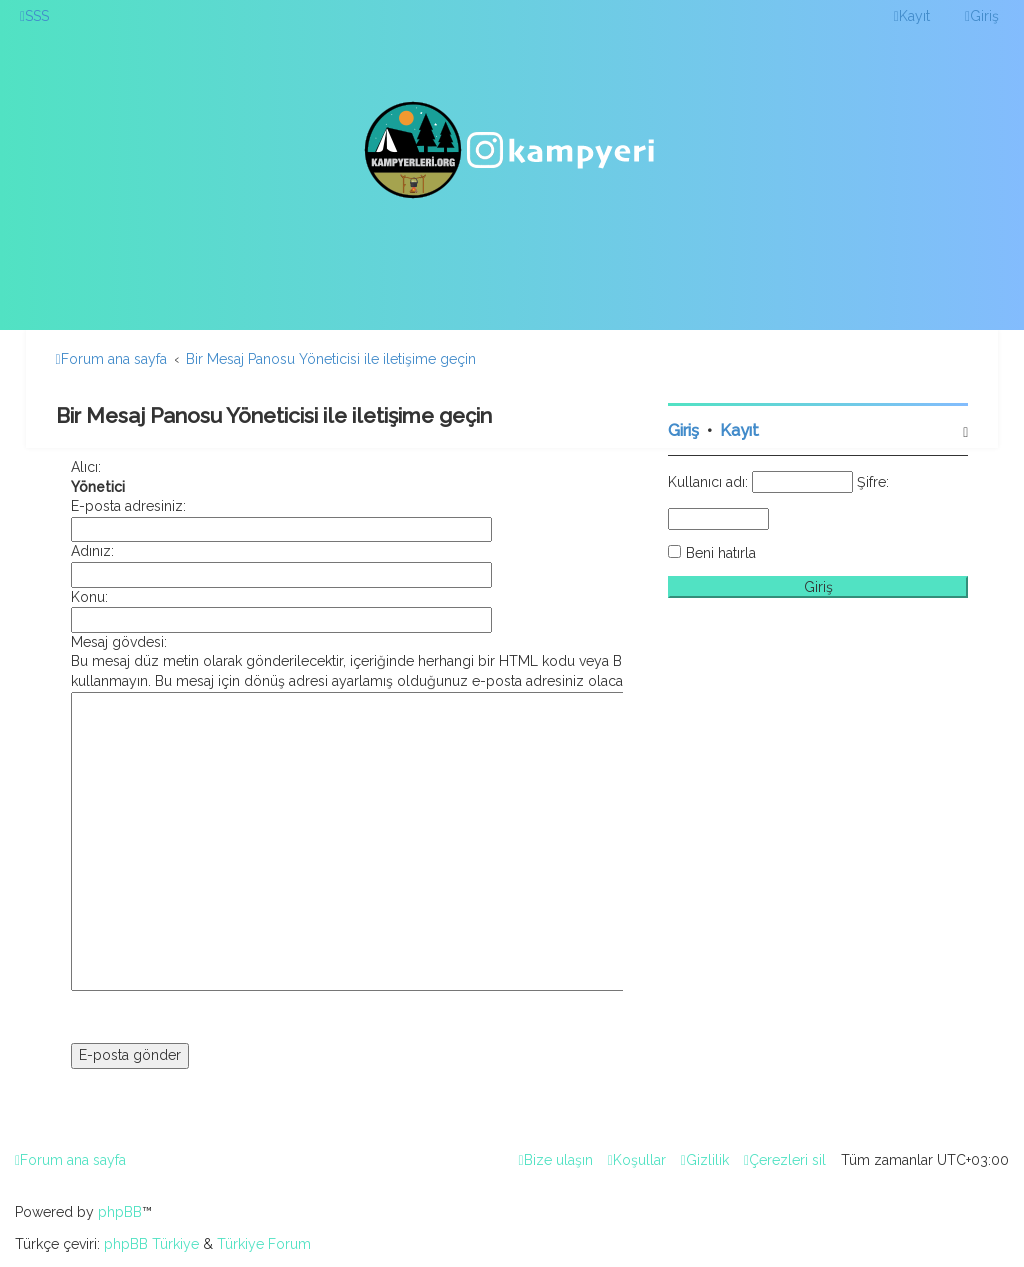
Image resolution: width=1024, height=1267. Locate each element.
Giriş (683, 430)
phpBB (120, 1212)
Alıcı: (86, 467)
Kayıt (739, 430)
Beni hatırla (721, 553)
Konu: (89, 597)
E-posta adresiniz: (128, 506)
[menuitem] (34, 16)
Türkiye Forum (264, 1244)
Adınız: (92, 551)
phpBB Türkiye (151, 1244)
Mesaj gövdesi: (119, 642)
